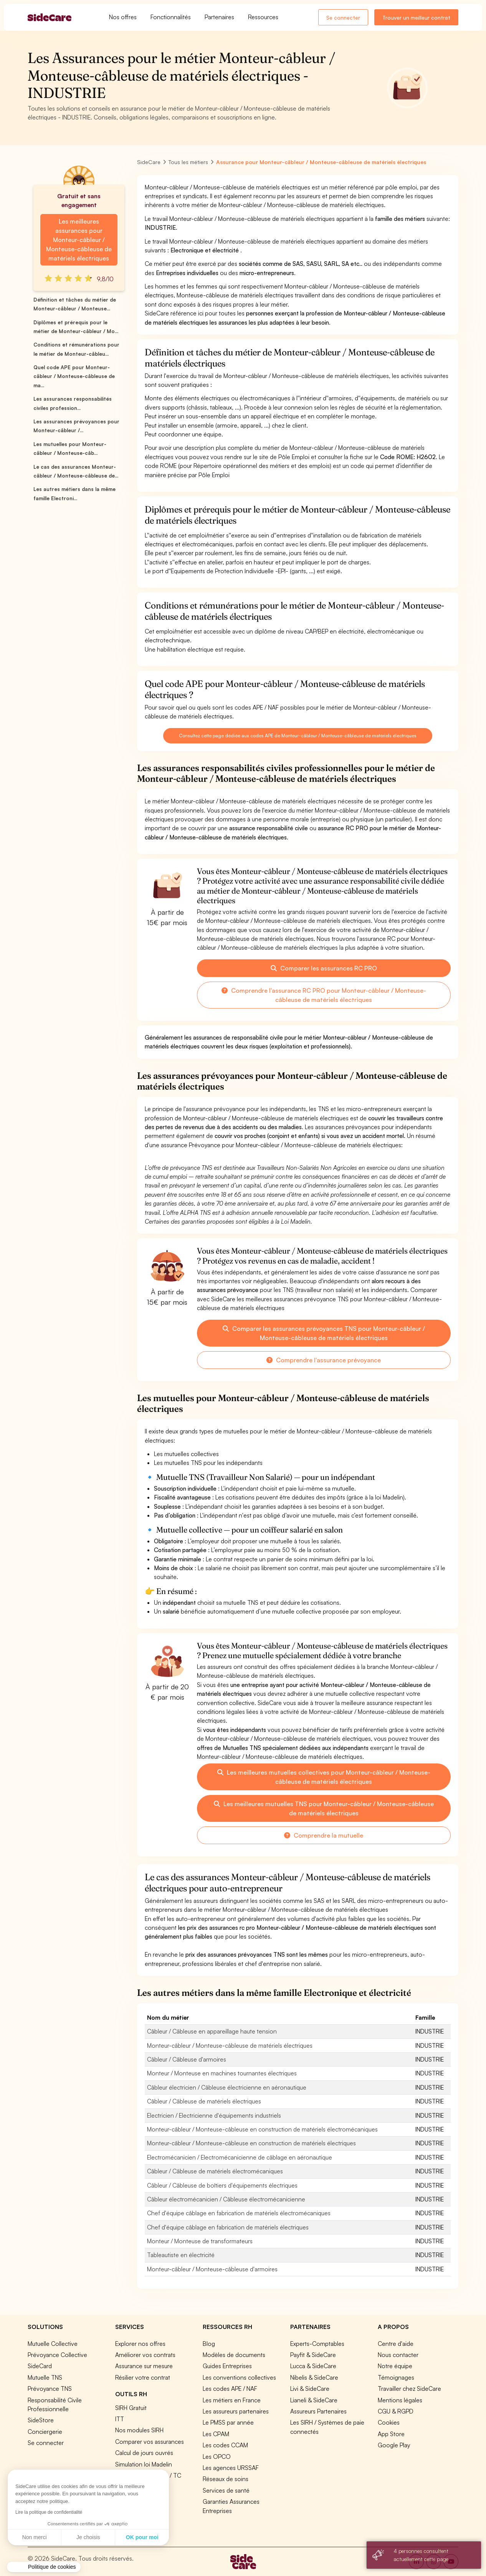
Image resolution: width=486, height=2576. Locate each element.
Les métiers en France (232, 2400)
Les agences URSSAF (231, 2468)
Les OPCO (217, 2456)
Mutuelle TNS (45, 2377)
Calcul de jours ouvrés (144, 2453)
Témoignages (396, 2377)
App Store (391, 2434)
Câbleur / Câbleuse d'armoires (186, 2059)
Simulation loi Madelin (143, 2464)
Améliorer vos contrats (145, 2355)
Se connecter (343, 17)
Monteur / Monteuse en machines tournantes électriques (222, 2073)
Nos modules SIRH (139, 2430)
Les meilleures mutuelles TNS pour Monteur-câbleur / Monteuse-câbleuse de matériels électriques (324, 1808)
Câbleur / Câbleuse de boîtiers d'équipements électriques (222, 2185)
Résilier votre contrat (142, 2377)
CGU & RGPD (395, 2411)
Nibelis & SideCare (314, 2377)
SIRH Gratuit (131, 2408)
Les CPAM (216, 2434)
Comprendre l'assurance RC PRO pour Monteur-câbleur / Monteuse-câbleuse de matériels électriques (324, 995)
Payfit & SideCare (313, 2355)
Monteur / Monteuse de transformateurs (200, 2241)
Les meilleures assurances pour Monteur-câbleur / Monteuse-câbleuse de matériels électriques (79, 239)
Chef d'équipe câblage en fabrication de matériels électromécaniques (239, 2213)
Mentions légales (400, 2400)
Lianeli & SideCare (313, 2400)
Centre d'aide (395, 2343)
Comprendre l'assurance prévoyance (323, 1360)
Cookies (389, 2422)
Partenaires (219, 17)
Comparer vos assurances (149, 2441)
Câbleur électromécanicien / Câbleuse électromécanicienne (226, 2199)
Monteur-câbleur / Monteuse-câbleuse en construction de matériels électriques (251, 2143)
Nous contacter (398, 2355)
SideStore (41, 2420)
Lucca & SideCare (313, 2366)
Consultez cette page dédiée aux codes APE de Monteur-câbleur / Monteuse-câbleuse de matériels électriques (298, 735)
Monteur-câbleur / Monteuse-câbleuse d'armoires (212, 2269)
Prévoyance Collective (57, 2355)
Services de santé (226, 2490)
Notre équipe (395, 2366)
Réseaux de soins (225, 2479)
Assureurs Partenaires (318, 2411)
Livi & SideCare (309, 2388)
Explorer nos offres (140, 2343)
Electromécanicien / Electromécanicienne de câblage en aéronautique (239, 2157)
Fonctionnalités (170, 17)
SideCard (40, 2366)
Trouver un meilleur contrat (416, 17)
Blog (209, 2343)
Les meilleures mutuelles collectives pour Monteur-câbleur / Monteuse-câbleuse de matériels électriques (323, 1776)
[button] (44, 2567)
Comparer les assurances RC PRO (324, 968)
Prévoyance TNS (50, 2388)
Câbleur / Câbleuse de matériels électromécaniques (215, 2171)
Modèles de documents (234, 2355)
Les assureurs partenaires (236, 2411)
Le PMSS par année (228, 2422)
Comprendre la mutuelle (323, 1835)
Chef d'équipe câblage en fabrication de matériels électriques (228, 2227)
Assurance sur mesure (144, 2366)
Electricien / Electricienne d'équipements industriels (214, 2115)
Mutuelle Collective (53, 2343)
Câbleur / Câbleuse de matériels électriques (204, 2101)
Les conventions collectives (239, 2377)
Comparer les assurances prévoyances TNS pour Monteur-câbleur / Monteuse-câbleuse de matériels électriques (324, 1333)
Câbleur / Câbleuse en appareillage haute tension (212, 2031)
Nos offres (123, 17)
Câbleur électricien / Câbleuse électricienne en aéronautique (226, 2087)
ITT (119, 2419)
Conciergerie (45, 2431)
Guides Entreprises (227, 2366)
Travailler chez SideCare (409, 2388)
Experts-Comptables (317, 2343)
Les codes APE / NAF (230, 2388)
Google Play (394, 2445)
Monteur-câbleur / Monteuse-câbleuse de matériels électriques (229, 2045)
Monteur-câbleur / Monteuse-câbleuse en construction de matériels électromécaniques (262, 2129)
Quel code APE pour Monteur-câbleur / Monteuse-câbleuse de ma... (74, 376)
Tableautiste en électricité (181, 2255)
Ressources (263, 17)
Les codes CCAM (225, 2445)
